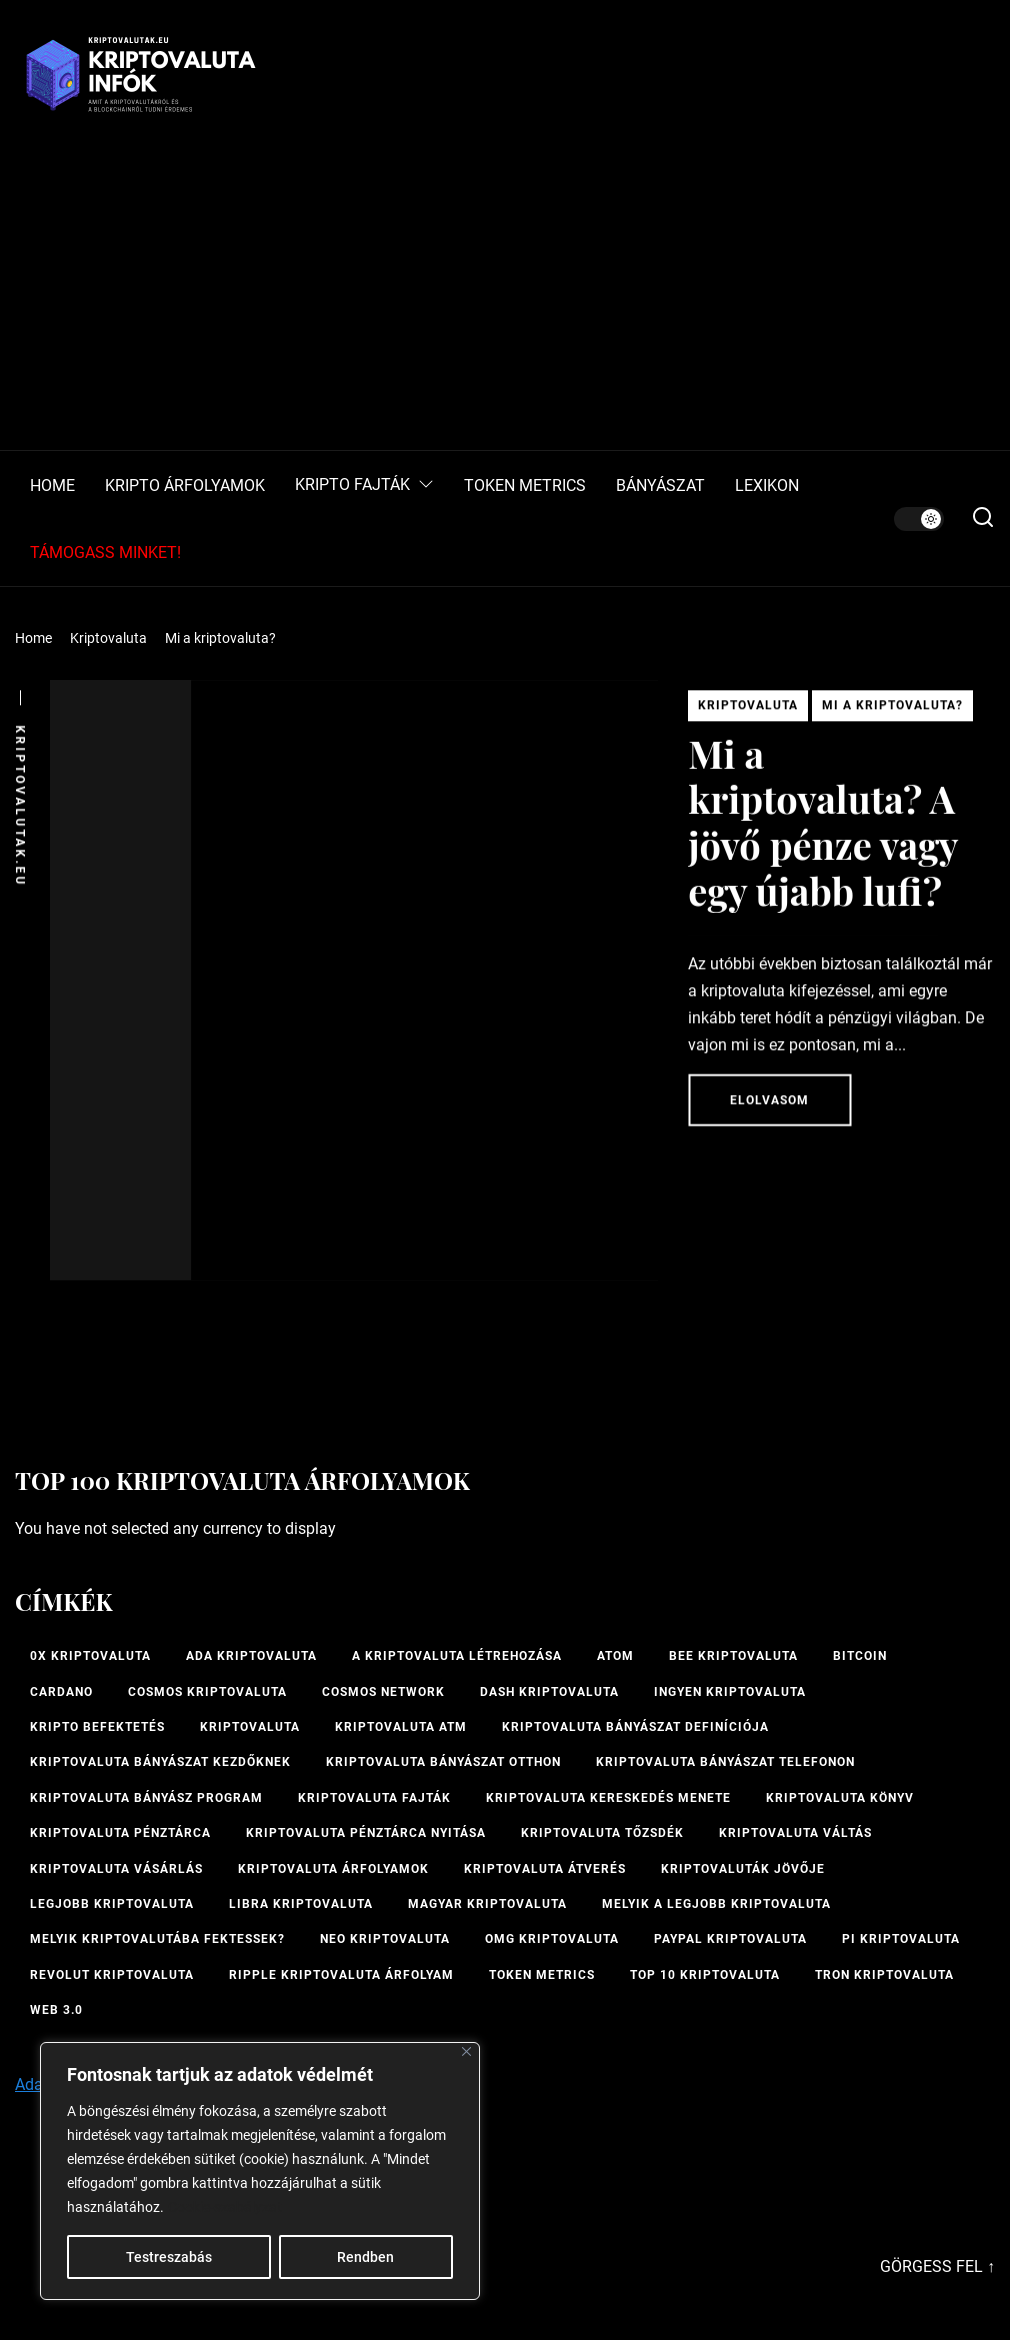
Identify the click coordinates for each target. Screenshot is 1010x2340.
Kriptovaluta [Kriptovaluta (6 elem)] (250, 1727)
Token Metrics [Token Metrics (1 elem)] (542, 1975)
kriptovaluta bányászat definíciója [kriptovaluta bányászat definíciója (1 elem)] (635, 1727)
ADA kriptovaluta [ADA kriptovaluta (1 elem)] (251, 1656)
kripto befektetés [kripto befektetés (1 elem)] (97, 1727)
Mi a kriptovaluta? (892, 711)
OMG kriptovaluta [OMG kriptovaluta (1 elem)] (552, 1939)
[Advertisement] (505, 300)
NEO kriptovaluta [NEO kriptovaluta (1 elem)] (385, 1939)
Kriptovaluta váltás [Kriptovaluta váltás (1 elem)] (795, 1833)
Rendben (365, 2257)
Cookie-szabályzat (225, 2207)
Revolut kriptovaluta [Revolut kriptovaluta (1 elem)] (112, 1975)
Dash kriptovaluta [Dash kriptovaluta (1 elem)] (549, 1692)
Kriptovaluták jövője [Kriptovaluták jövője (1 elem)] (743, 1869)
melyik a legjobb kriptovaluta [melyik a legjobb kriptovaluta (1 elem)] (716, 1904)
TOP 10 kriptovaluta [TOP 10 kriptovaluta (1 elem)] (705, 1975)
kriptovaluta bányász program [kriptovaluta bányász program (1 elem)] (146, 1798)
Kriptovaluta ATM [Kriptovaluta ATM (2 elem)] (401, 1727)
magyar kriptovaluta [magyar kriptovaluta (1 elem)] (487, 1904)
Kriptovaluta (748, 711)
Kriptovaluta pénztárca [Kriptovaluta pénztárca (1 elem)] (120, 1833)
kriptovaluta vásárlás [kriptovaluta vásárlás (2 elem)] (116, 1869)
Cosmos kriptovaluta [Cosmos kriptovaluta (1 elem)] (207, 1692)
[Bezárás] (466, 2051)
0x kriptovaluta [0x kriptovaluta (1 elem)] (90, 1656)
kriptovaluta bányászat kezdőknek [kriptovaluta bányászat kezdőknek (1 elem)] (160, 1762)
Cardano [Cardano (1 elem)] (61, 1692)
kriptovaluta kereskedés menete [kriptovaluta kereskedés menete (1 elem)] (608, 1798)
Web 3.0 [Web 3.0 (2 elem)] (56, 2010)
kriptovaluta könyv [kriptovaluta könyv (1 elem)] (840, 1798)
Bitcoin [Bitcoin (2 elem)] (860, 1656)
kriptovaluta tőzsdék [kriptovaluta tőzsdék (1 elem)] (602, 1833)
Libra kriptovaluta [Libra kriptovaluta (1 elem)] (301, 1904)
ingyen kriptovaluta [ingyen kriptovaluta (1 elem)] (730, 1692)
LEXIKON (767, 486)
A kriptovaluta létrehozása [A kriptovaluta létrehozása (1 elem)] (457, 1656)
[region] (260, 2171)
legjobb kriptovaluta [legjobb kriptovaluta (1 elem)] (112, 1904)
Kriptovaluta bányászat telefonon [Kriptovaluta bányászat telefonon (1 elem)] (725, 1762)
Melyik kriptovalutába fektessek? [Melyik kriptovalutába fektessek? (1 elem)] (157, 1939)
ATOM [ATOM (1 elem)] (615, 1656)
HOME (52, 486)
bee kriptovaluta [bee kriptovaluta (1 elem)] (733, 1656)
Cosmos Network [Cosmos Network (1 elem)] (383, 1692)
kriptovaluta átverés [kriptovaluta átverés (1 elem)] (545, 1869)
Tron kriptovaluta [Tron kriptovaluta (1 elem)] (884, 1975)
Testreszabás (169, 2257)
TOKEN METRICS (525, 486)
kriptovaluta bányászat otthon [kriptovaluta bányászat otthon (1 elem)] (443, 1762)
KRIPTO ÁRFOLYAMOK (185, 486)
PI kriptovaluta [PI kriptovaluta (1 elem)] (901, 1939)
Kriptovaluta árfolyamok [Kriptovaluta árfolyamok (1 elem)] (333, 1869)
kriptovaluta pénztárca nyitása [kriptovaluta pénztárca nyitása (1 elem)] (366, 1833)
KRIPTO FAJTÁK (364, 485)
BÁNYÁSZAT (660, 486)
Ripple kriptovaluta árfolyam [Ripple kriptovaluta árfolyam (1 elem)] (341, 1975)
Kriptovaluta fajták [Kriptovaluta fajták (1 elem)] (374, 1798)
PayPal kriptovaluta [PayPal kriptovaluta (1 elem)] (730, 1939)
